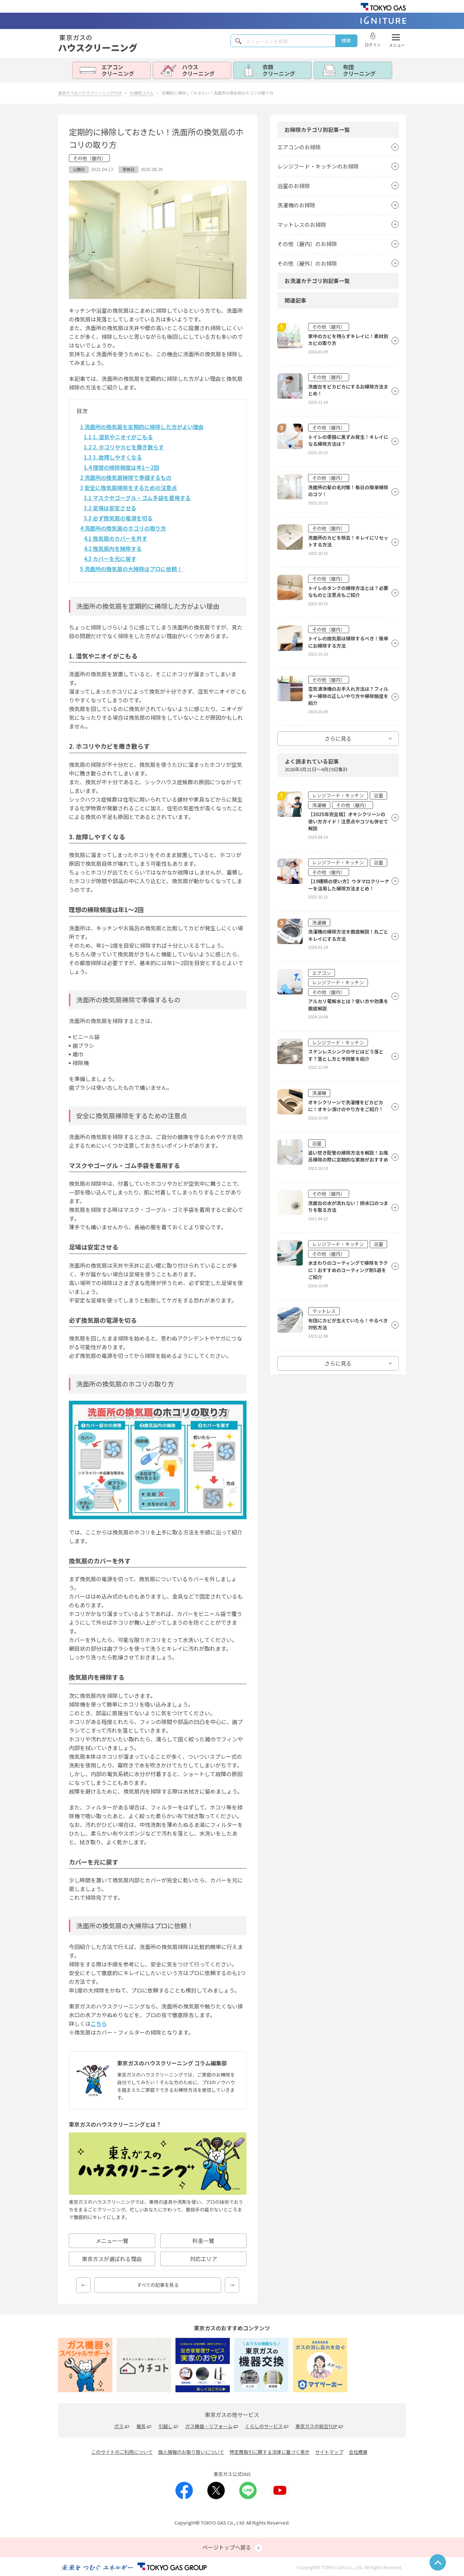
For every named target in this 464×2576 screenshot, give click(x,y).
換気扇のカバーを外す (115, 538)
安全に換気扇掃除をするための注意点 (128, 487)
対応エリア (203, 2259)
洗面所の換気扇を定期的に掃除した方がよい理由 (142, 427)
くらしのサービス (264, 2426)
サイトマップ (329, 2451)
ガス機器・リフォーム (208, 2426)
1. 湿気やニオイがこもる (118, 437)
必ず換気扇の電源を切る (118, 518)
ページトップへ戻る (232, 2547)
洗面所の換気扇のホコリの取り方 (123, 528)
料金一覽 (203, 2240)
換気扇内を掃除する (113, 548)
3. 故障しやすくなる (113, 457)
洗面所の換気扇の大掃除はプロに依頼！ (131, 569)
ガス (119, 2426)
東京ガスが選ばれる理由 (112, 2259)
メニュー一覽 (112, 2240)
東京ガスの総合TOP (316, 2426)
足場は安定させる (110, 508)
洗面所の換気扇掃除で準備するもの (125, 477)
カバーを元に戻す (110, 558)
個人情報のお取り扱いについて (191, 2451)
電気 (141, 2426)
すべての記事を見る (158, 2284)
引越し (165, 2426)
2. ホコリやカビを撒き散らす (124, 447)
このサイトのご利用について (122, 2451)
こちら (99, 2023)
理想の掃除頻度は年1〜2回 (121, 467)
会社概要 (358, 2451)
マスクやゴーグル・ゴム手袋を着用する (137, 498)
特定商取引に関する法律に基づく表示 (269, 2451)
